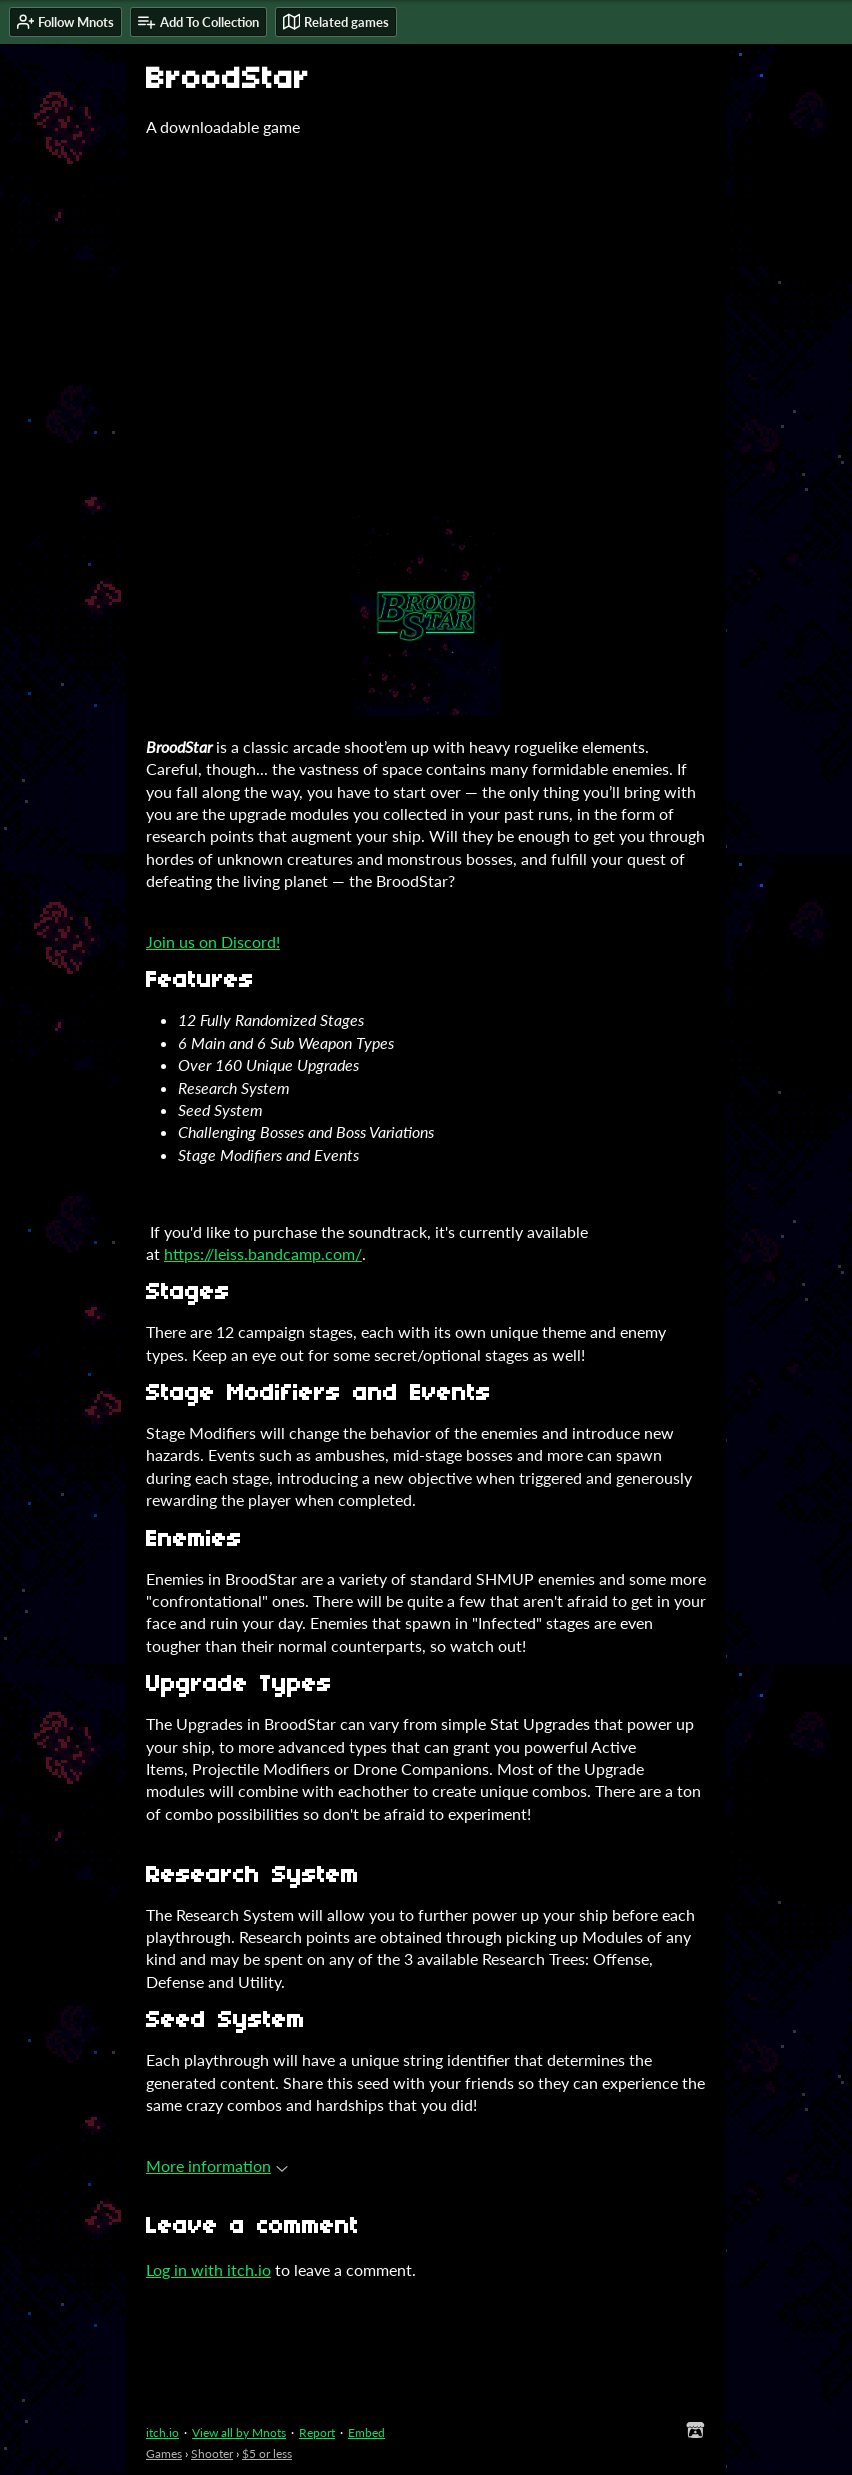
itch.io (162, 2432)
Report (317, 2432)
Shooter (212, 2453)
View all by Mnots (239, 2432)
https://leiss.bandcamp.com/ (263, 1253)
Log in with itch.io (208, 2269)
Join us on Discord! (213, 941)
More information (217, 2165)
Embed (366, 2432)
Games (164, 2453)
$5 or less (267, 2453)
